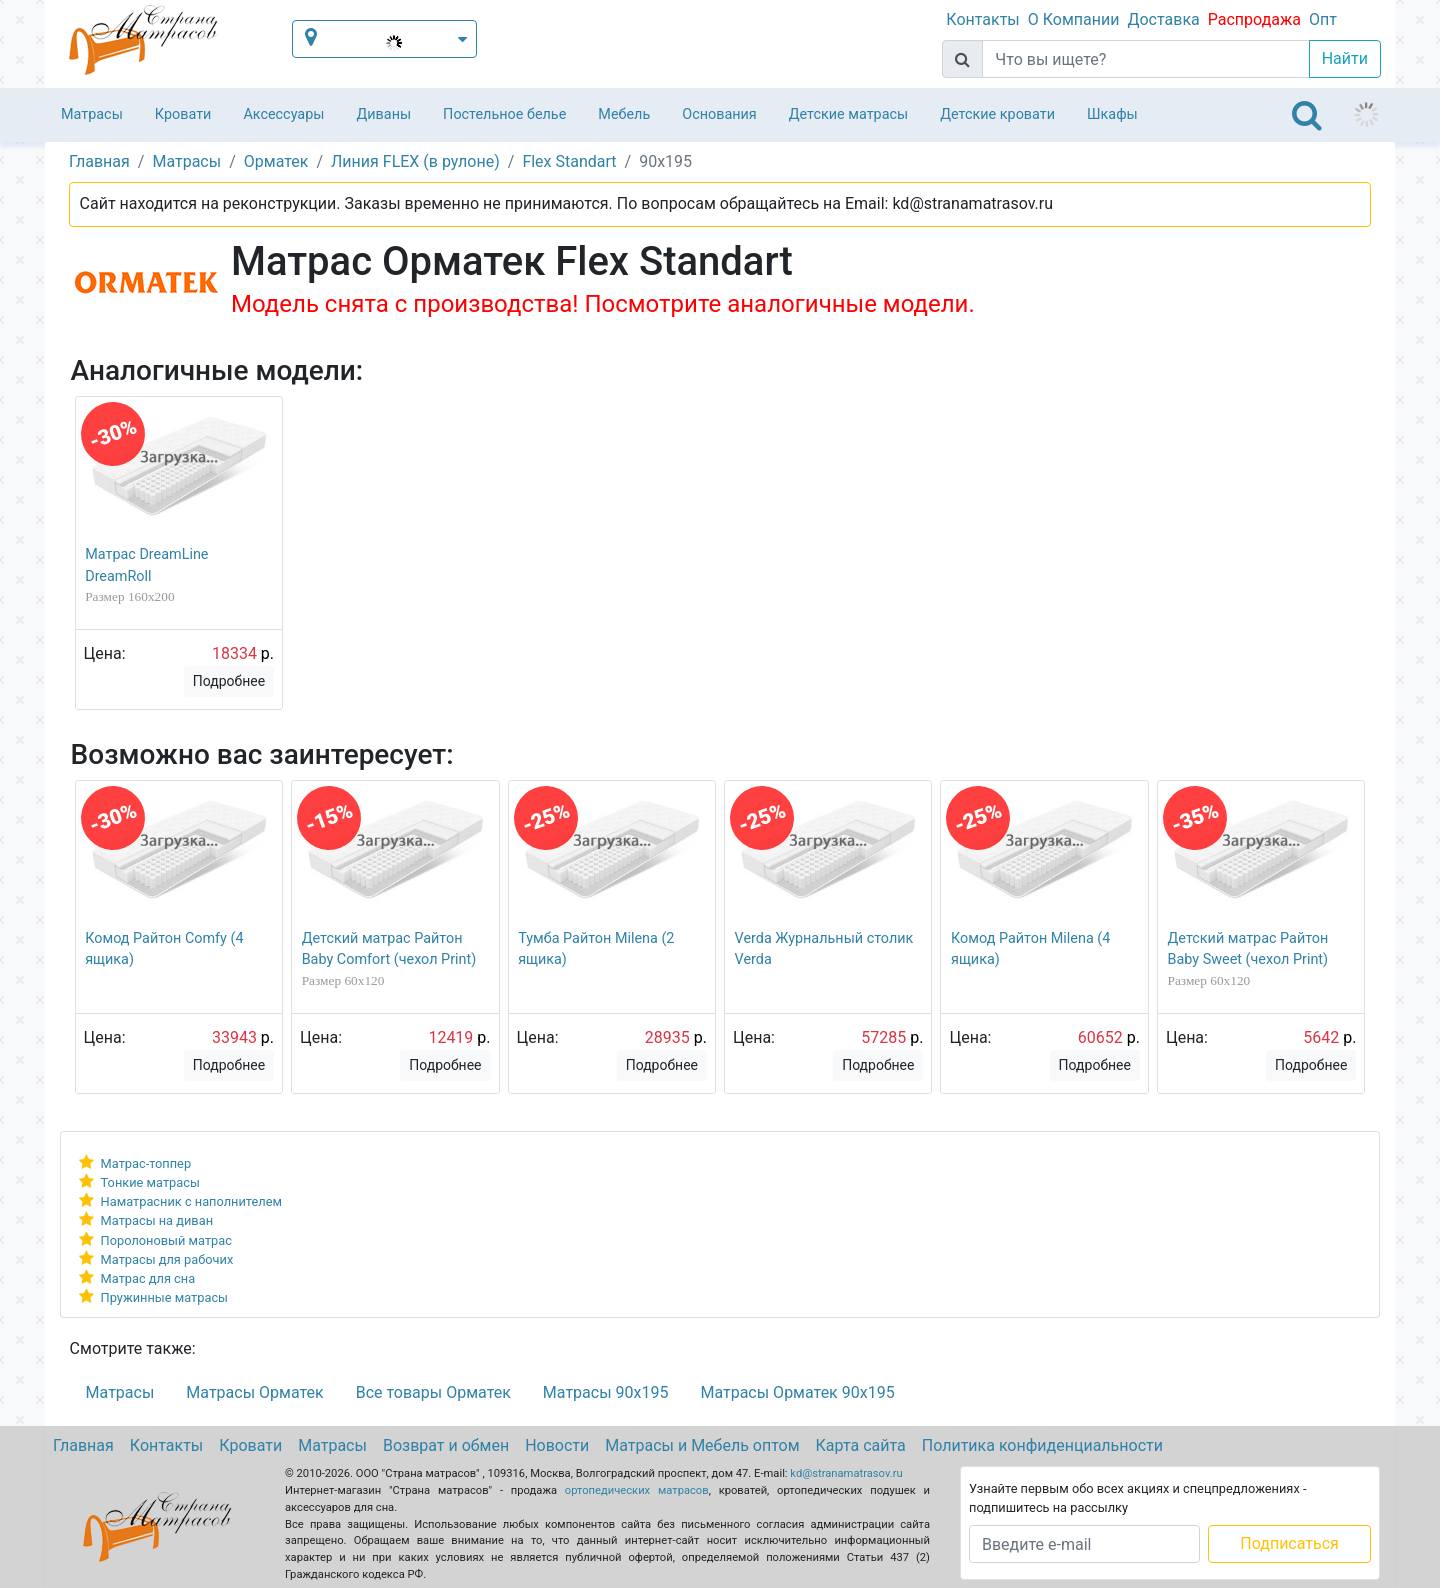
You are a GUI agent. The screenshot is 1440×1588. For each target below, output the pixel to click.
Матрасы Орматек (254, 1392)
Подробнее (229, 681)
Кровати (183, 114)
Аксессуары (283, 114)
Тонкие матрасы (150, 1182)
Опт (1323, 19)
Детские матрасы (848, 114)
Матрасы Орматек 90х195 (797, 1392)
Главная (83, 1445)
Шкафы (1112, 114)
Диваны (383, 114)
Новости (557, 1445)
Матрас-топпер (146, 1163)
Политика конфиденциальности (1042, 1445)
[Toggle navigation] (1307, 115)
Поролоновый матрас (166, 1240)
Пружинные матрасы (164, 1297)
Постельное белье (504, 114)
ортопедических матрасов (637, 1490)
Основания (719, 114)
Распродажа (1254, 19)
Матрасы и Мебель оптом (702, 1445)
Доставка (1163, 19)
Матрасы (92, 114)
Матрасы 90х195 (606, 1392)
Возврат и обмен (446, 1445)
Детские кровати (997, 114)
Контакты (982, 19)
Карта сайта (861, 1445)
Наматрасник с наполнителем (191, 1201)
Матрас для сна (148, 1278)
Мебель (624, 114)
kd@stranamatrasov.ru (846, 1473)
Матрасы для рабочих (167, 1259)
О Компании (1074, 19)
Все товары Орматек (433, 1392)
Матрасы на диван (157, 1220)
